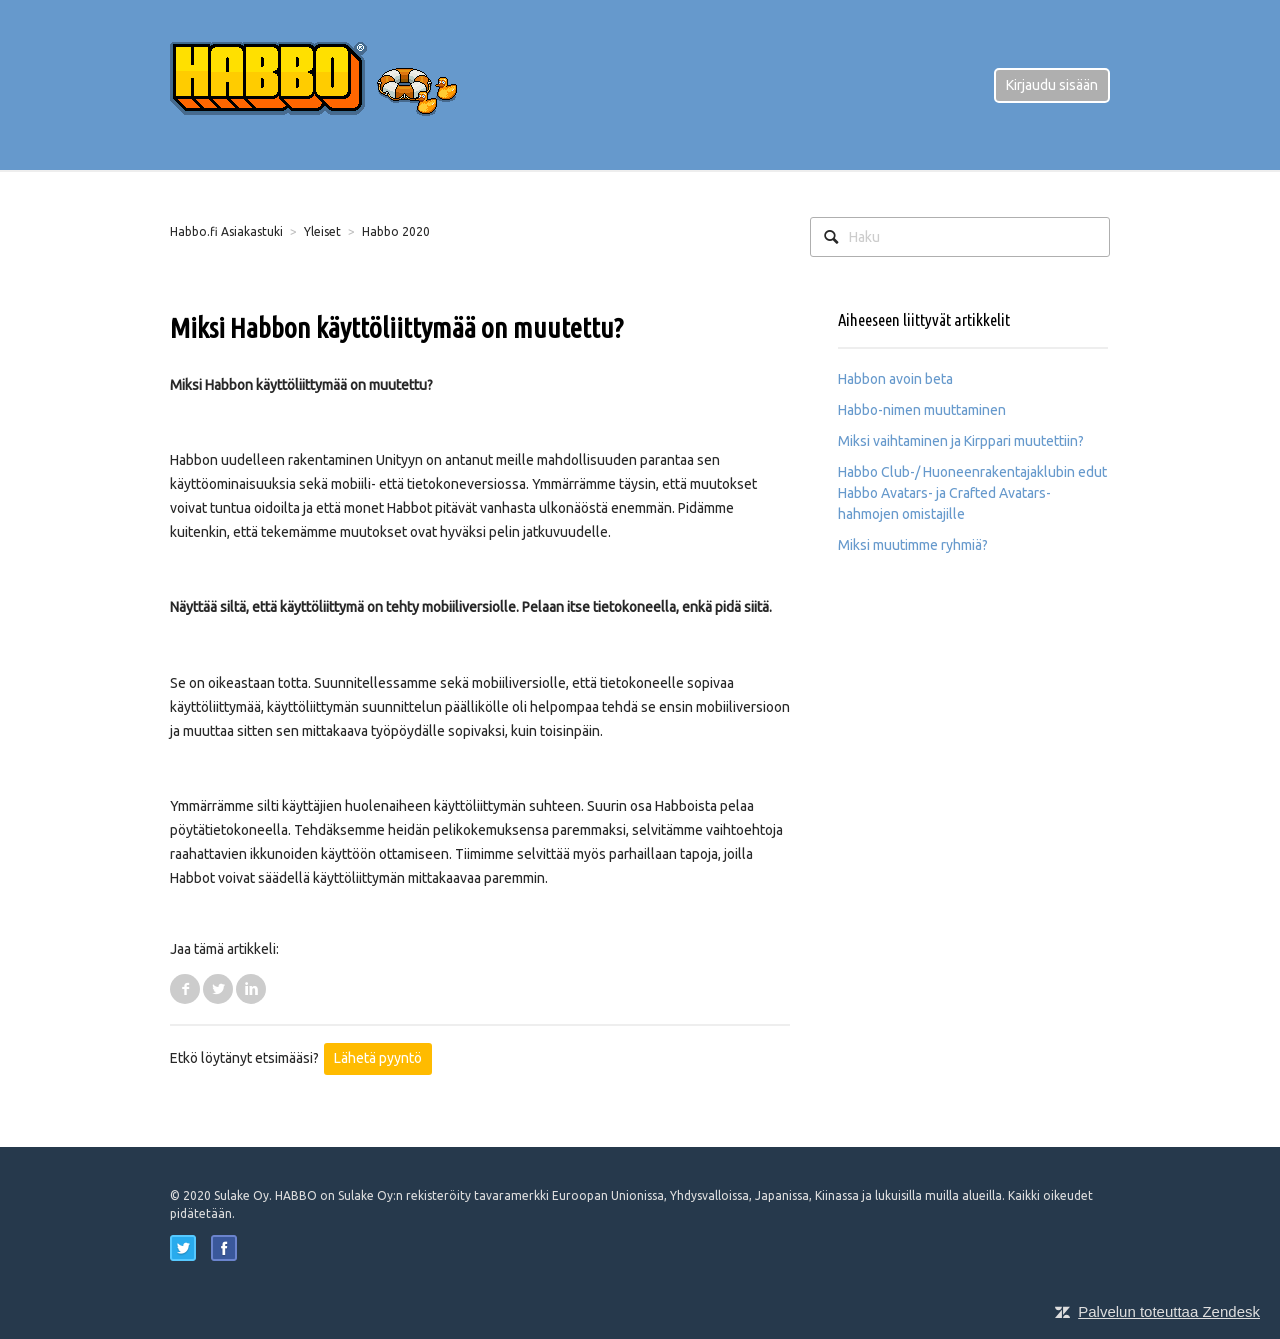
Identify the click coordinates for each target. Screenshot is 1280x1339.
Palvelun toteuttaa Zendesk (1169, 1311)
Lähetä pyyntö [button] (378, 1058)
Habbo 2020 (396, 231)
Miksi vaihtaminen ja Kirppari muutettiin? (961, 441)
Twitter (218, 989)
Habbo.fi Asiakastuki (226, 231)
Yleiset (322, 231)
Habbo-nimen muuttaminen (922, 410)
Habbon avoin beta (895, 379)
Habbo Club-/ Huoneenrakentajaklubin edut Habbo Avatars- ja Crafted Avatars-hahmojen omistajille (972, 493)
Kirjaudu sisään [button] (1052, 85)
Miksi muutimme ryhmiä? (913, 545)
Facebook (185, 989)
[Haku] (960, 237)
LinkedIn (251, 989)
